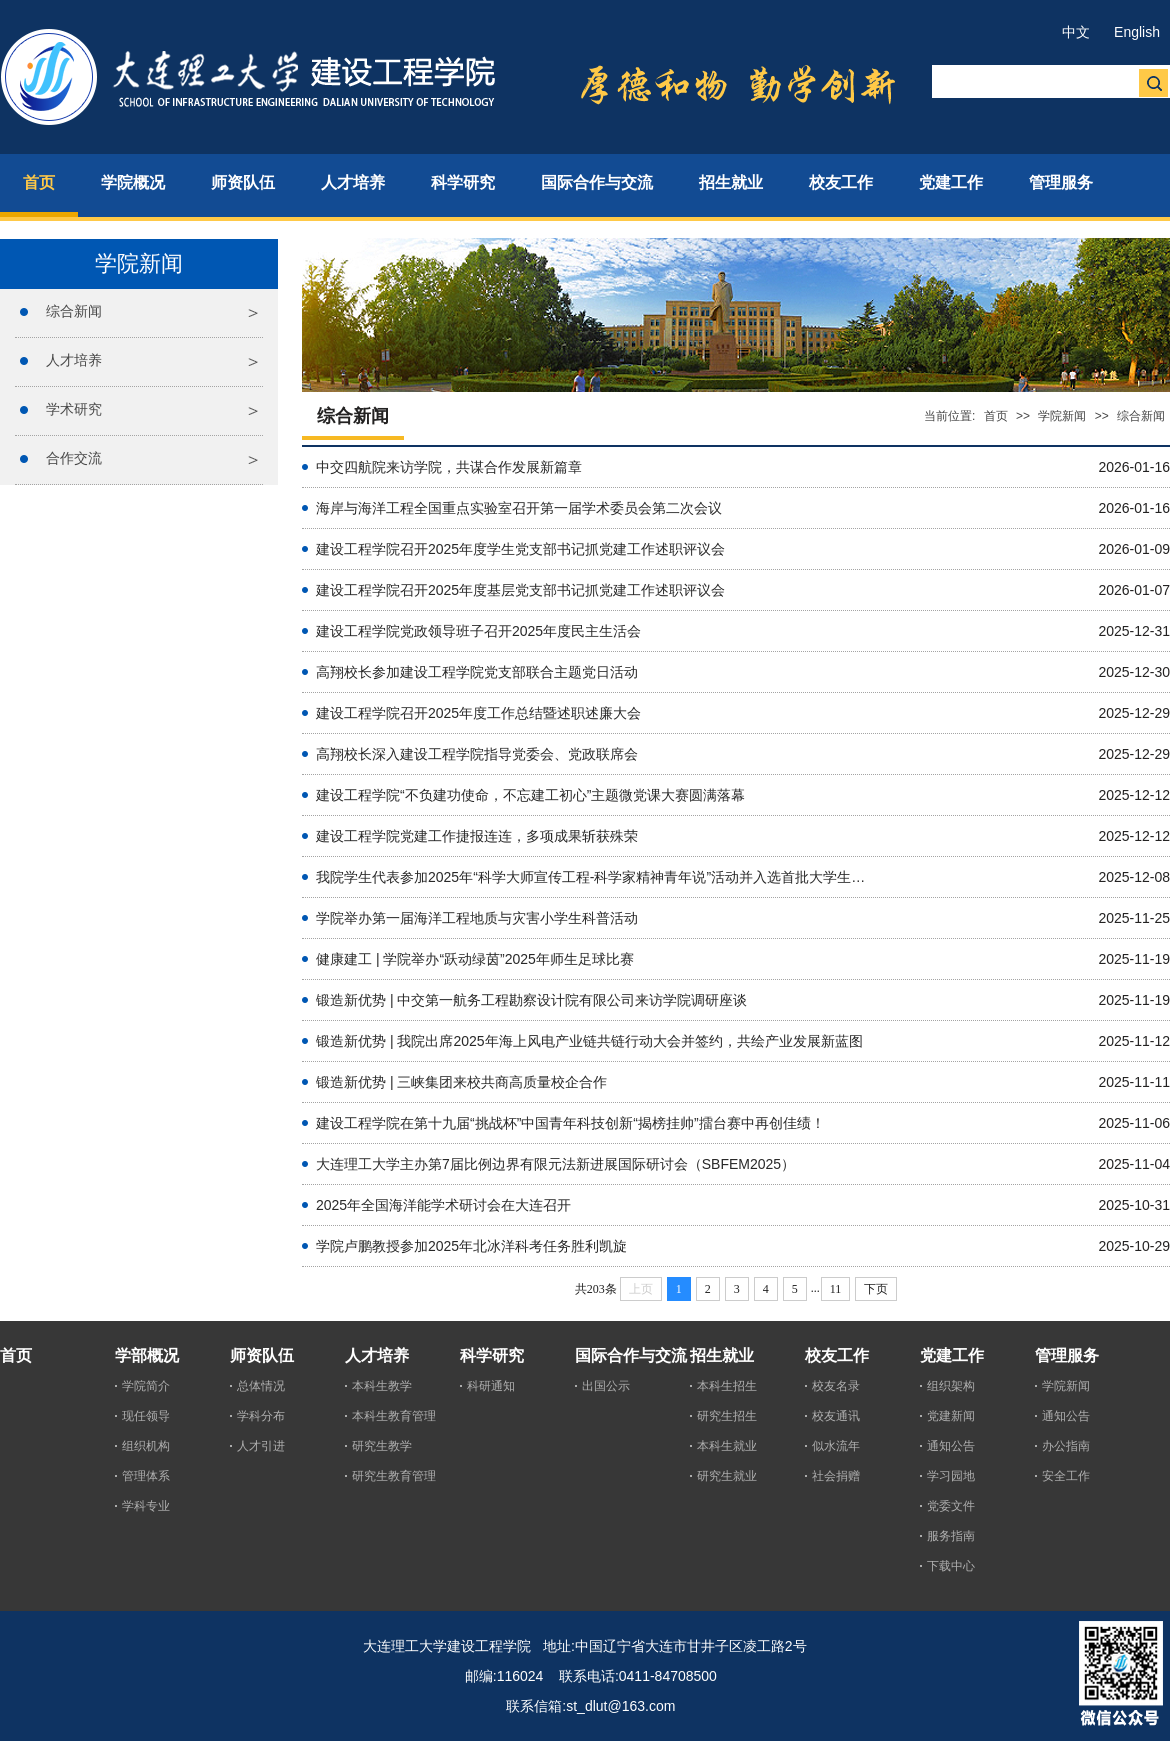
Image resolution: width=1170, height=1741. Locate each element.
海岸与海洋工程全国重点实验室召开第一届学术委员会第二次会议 (519, 508)
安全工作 (1066, 1476)
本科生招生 (727, 1386)
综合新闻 (74, 311)
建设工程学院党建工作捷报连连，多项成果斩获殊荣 (477, 836)
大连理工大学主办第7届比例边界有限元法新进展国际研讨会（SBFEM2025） (555, 1164)
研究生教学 (382, 1446)
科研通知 (491, 1386)
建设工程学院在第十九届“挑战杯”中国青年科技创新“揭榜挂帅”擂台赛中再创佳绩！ (570, 1123)
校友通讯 (836, 1416)
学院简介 (146, 1386)
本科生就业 (727, 1446)
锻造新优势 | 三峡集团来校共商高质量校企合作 (461, 1082)
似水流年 (836, 1446)
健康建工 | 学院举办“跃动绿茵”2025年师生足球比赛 (475, 959)
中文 (1076, 32)
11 (836, 1289)
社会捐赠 (836, 1476)
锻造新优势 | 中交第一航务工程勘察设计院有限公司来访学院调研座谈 (531, 1000)
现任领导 (146, 1416)
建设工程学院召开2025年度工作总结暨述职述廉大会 (478, 713)
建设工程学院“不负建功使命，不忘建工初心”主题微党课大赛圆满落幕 (530, 795)
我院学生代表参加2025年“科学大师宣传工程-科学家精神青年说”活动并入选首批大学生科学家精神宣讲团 (596, 877)
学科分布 (261, 1416)
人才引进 (261, 1446)
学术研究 (74, 409)
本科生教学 (382, 1386)
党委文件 (951, 1506)
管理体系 (146, 1476)
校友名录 (836, 1386)
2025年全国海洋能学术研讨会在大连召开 (443, 1205)
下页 (876, 1289)
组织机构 (146, 1446)
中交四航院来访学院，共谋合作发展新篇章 (449, 467)
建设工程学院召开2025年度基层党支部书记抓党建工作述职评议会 (520, 590)
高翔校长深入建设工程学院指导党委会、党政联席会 (477, 754)
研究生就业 (727, 1476)
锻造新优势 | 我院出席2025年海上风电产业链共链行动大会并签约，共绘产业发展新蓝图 (589, 1041)
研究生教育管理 (394, 1476)
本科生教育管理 (394, 1416)
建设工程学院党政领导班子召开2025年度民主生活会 (478, 631)
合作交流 (74, 458)
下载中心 (951, 1566)
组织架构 (951, 1386)
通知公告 (951, 1446)
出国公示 (606, 1386)
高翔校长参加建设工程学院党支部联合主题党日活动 (477, 672)
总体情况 (261, 1386)
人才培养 (74, 360)
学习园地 (951, 1476)
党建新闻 (951, 1416)
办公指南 (1066, 1446)
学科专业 (146, 1506)
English (1137, 32)
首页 (996, 416)
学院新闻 (1062, 416)
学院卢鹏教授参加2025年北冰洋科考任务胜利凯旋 (471, 1246)
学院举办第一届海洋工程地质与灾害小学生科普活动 (477, 918)
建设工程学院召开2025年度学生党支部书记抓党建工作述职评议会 (520, 549)
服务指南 (951, 1536)
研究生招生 (727, 1416)
